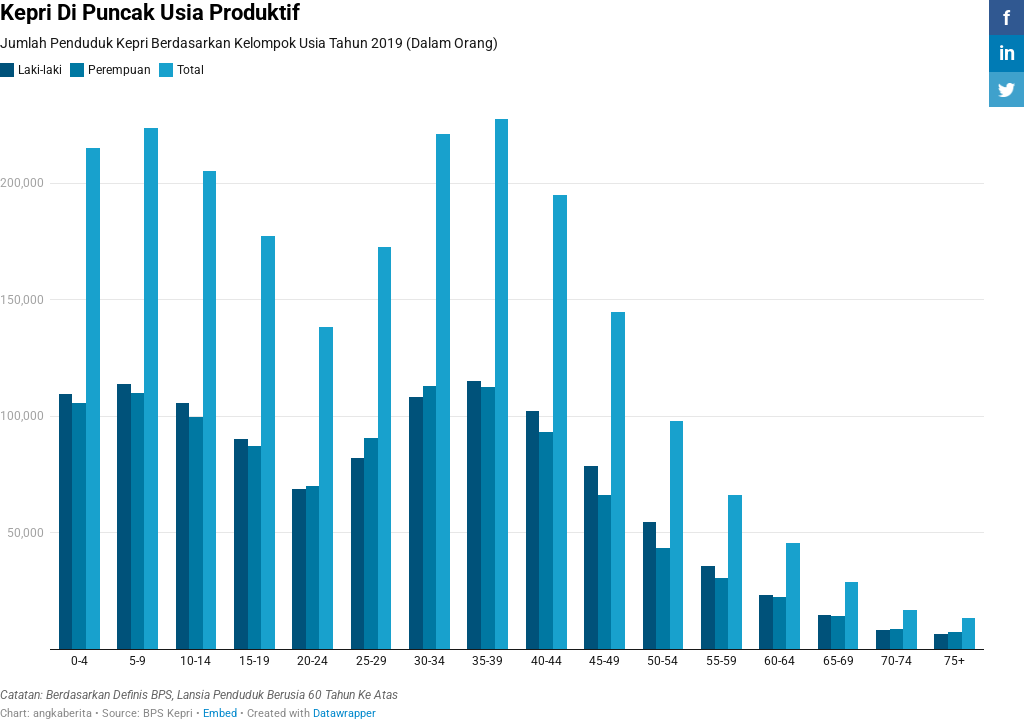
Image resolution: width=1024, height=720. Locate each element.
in (1007, 53)
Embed (220, 713)
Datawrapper (344, 713)
